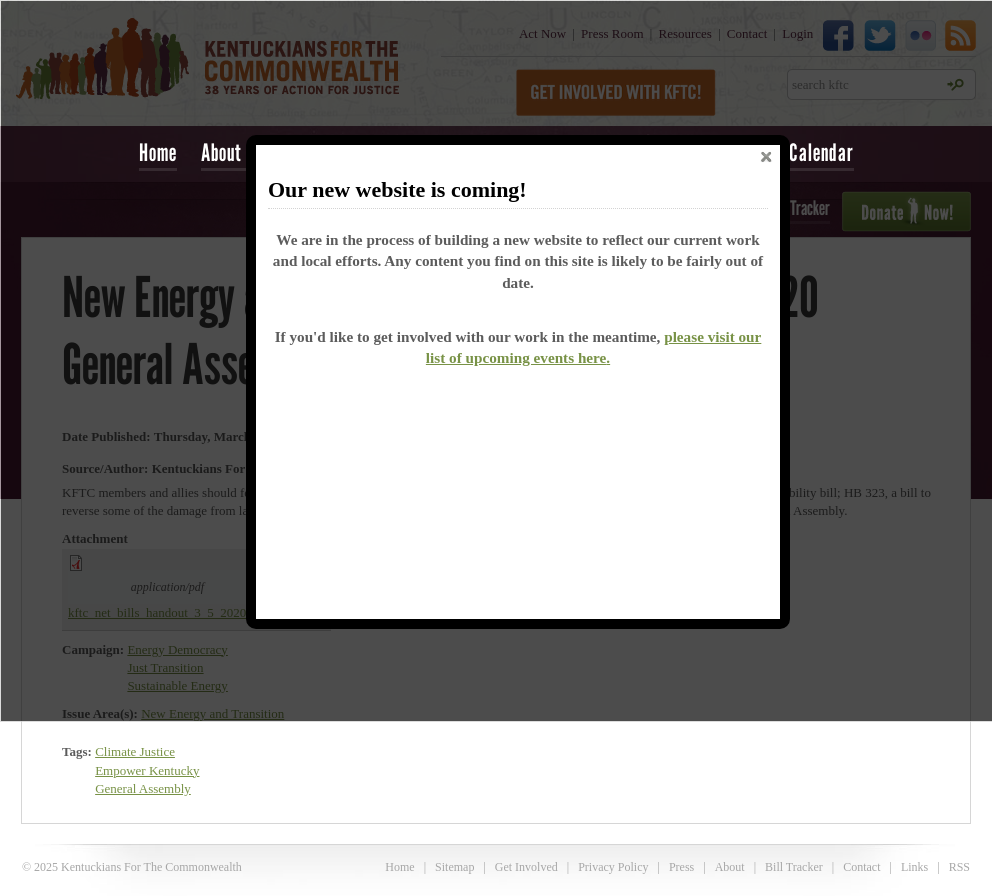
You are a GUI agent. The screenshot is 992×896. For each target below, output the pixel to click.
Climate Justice (135, 751)
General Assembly (143, 788)
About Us (233, 152)
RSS (959, 867)
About (730, 867)
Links (914, 867)
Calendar (821, 152)
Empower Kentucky (147, 770)
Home (158, 152)
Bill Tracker (794, 867)
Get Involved (526, 867)
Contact (861, 867)
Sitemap (454, 867)
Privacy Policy (613, 867)
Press (681, 867)
